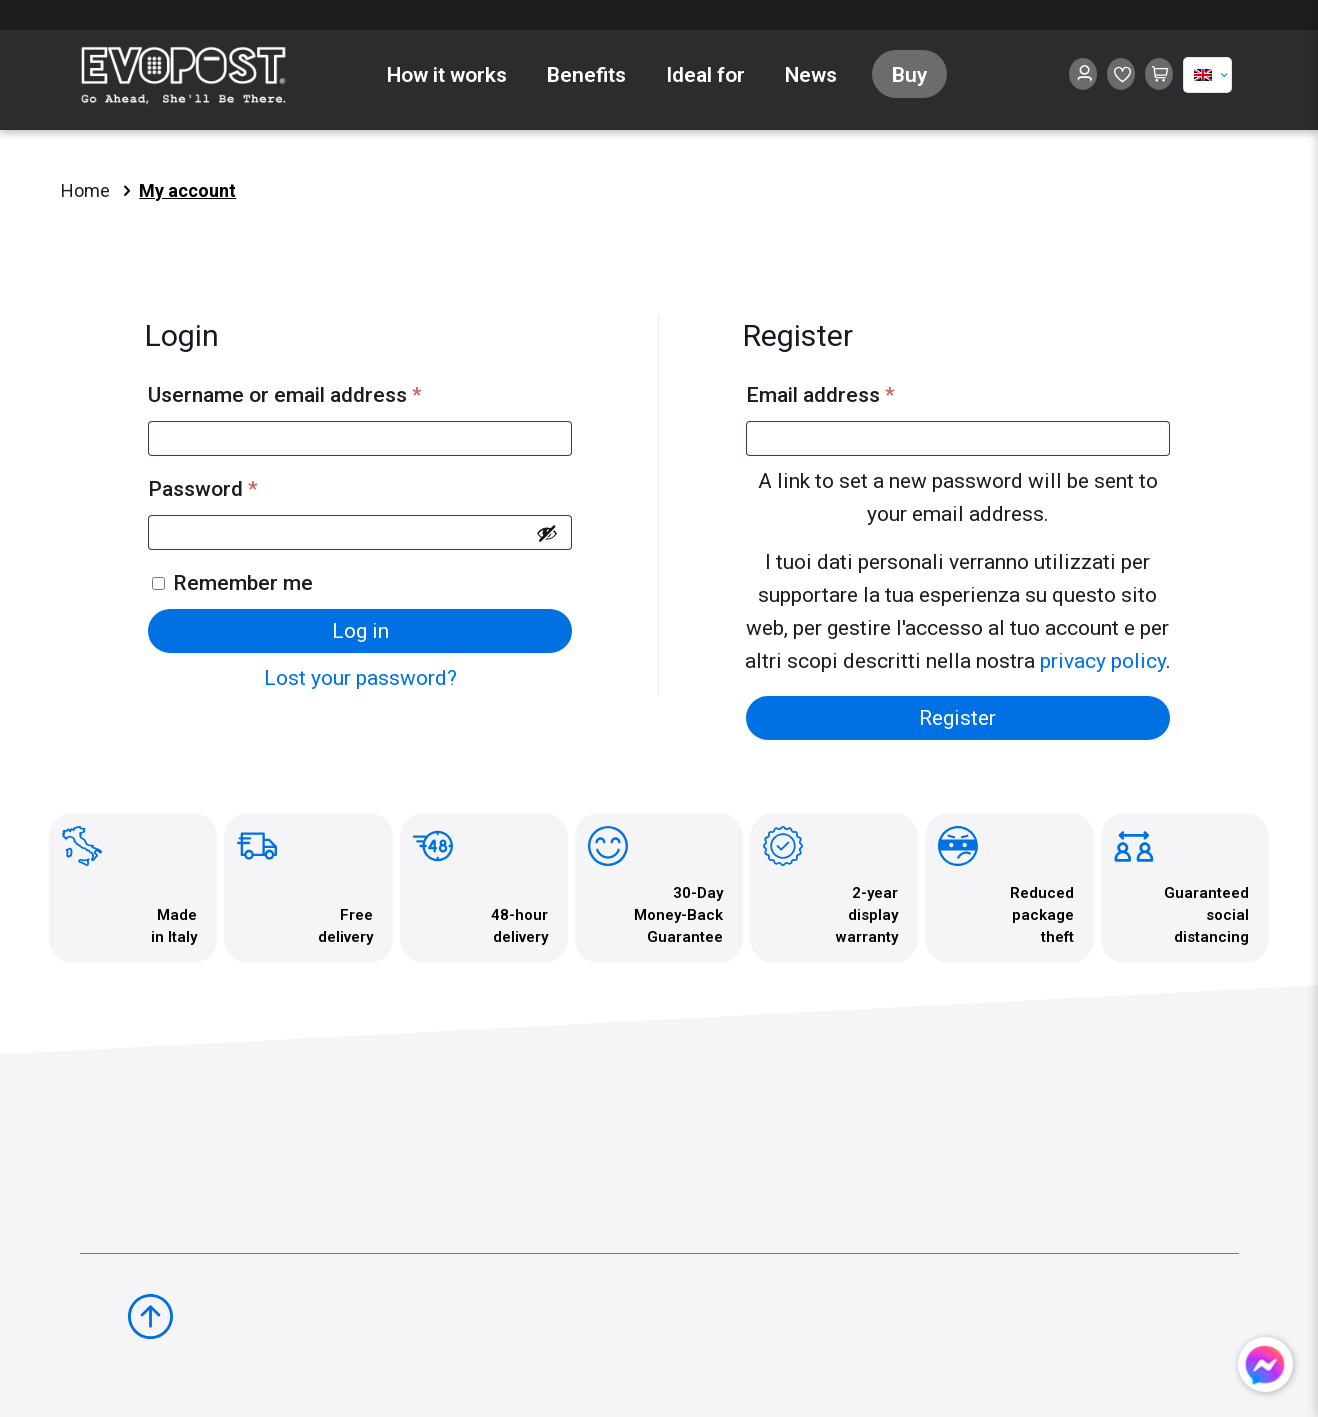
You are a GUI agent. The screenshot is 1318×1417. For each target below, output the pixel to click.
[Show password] (547, 533)
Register (957, 718)
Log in (360, 631)
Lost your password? (360, 678)
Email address (863, 390)
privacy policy (1103, 661)
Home (85, 190)
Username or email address (327, 390)
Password (245, 484)
